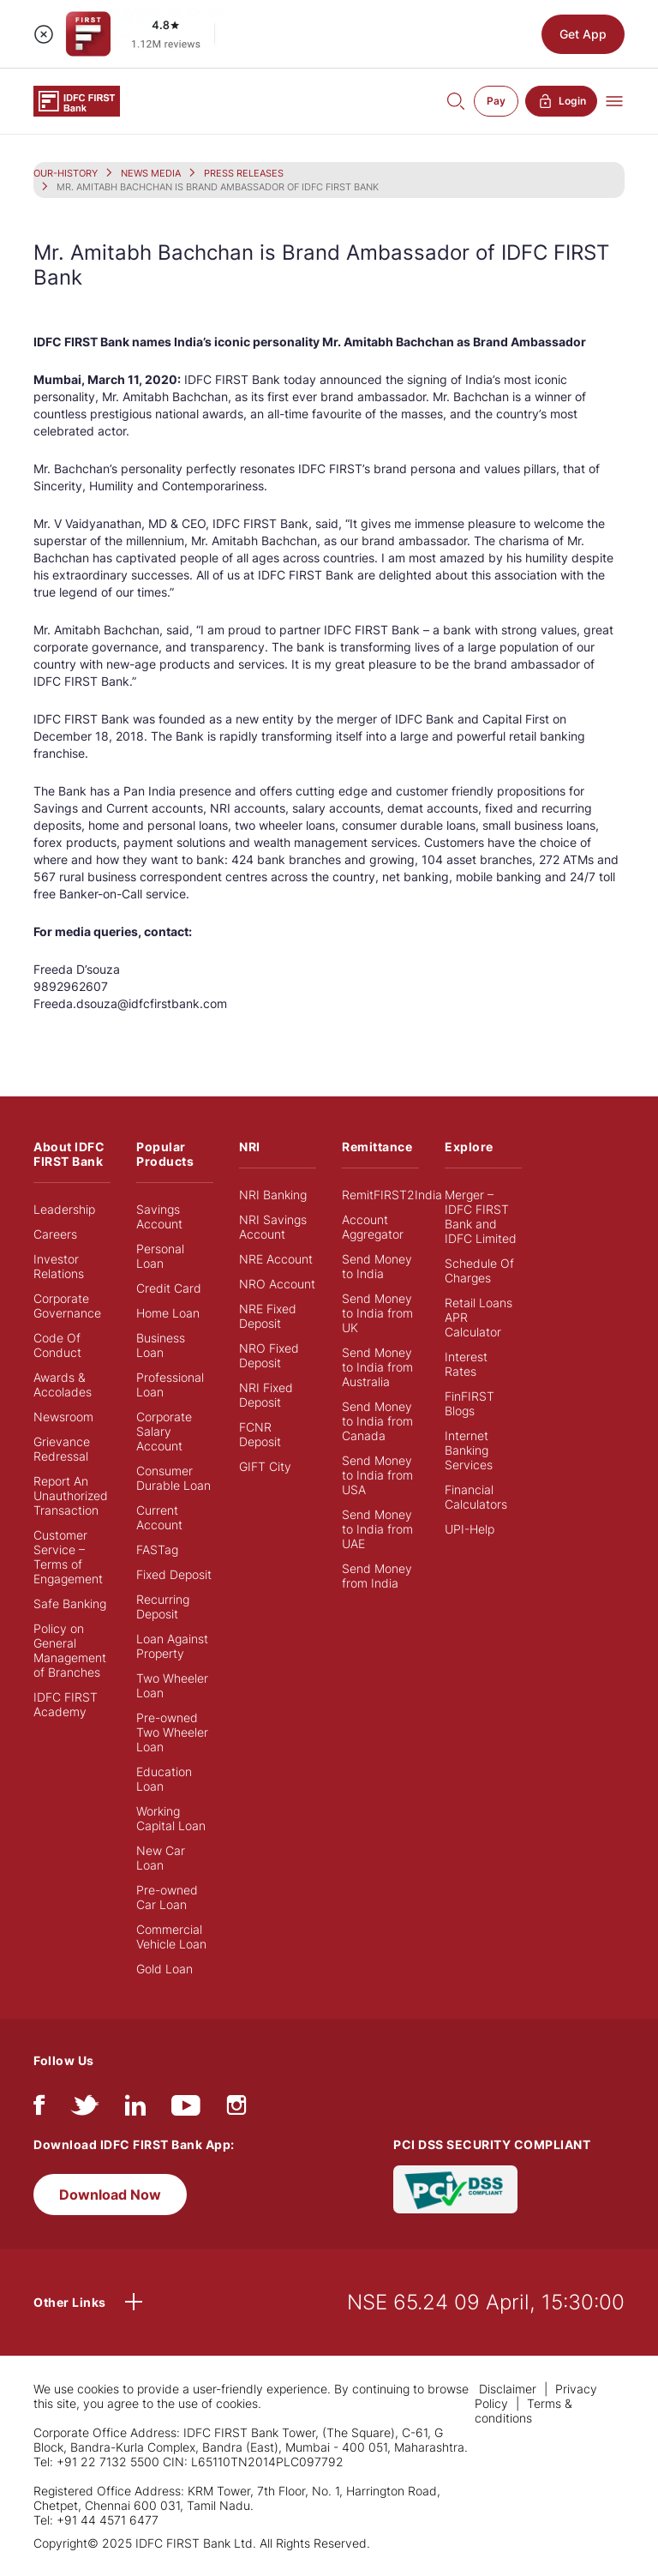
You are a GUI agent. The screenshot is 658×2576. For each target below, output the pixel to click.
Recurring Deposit (162, 1606)
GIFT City (265, 1466)
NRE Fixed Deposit (267, 1315)
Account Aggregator (373, 1226)
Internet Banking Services (469, 1450)
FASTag (157, 1549)
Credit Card (168, 1288)
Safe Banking (69, 1603)
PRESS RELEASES (244, 173)
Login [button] (561, 101)
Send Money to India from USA (377, 1475)
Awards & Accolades (62, 1384)
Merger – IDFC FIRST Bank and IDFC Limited (481, 1216)
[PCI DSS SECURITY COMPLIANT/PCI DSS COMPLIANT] (455, 2187)
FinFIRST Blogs (469, 1403)
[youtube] (185, 2109)
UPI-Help (469, 1529)
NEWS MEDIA (151, 173)
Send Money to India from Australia (377, 1367)
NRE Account (276, 1259)
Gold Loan (164, 1968)
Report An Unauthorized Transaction (70, 1495)
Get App (583, 34)
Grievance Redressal (61, 1448)
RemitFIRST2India (392, 1194)
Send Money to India (377, 1266)
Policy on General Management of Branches (69, 1650)
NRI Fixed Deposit (266, 1394)
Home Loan (168, 1313)
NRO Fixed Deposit (269, 1355)
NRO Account (277, 1283)
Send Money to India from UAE (377, 1529)
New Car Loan (160, 1857)
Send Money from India (377, 1575)
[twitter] (84, 2109)
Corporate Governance (67, 1305)
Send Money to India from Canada (377, 1421)
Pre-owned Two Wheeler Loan (172, 1732)
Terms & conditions (523, 2410)
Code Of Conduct (57, 1345)
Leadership (64, 1209)
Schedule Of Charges (479, 1270)
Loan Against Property (172, 1645)
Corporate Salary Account (164, 1431)
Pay (496, 100)
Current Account (159, 1517)
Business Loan (160, 1345)
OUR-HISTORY (65, 173)
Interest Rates (466, 1363)
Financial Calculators (476, 1496)
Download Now (110, 2194)
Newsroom (63, 1416)
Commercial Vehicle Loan (171, 1936)
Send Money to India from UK (377, 1313)
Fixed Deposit (174, 1574)
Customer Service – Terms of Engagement (68, 1557)
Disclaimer (507, 2388)
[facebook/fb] (39, 2109)
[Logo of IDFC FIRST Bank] (76, 100)
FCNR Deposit (260, 1434)
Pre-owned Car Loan (167, 1897)
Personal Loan (160, 1255)
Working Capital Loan (171, 1818)
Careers (55, 1234)
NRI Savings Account (273, 1226)
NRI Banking (273, 1194)
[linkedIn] (135, 2109)
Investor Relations (58, 1266)
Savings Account (159, 1216)
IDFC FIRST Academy (65, 1704)
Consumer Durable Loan (173, 1477)
